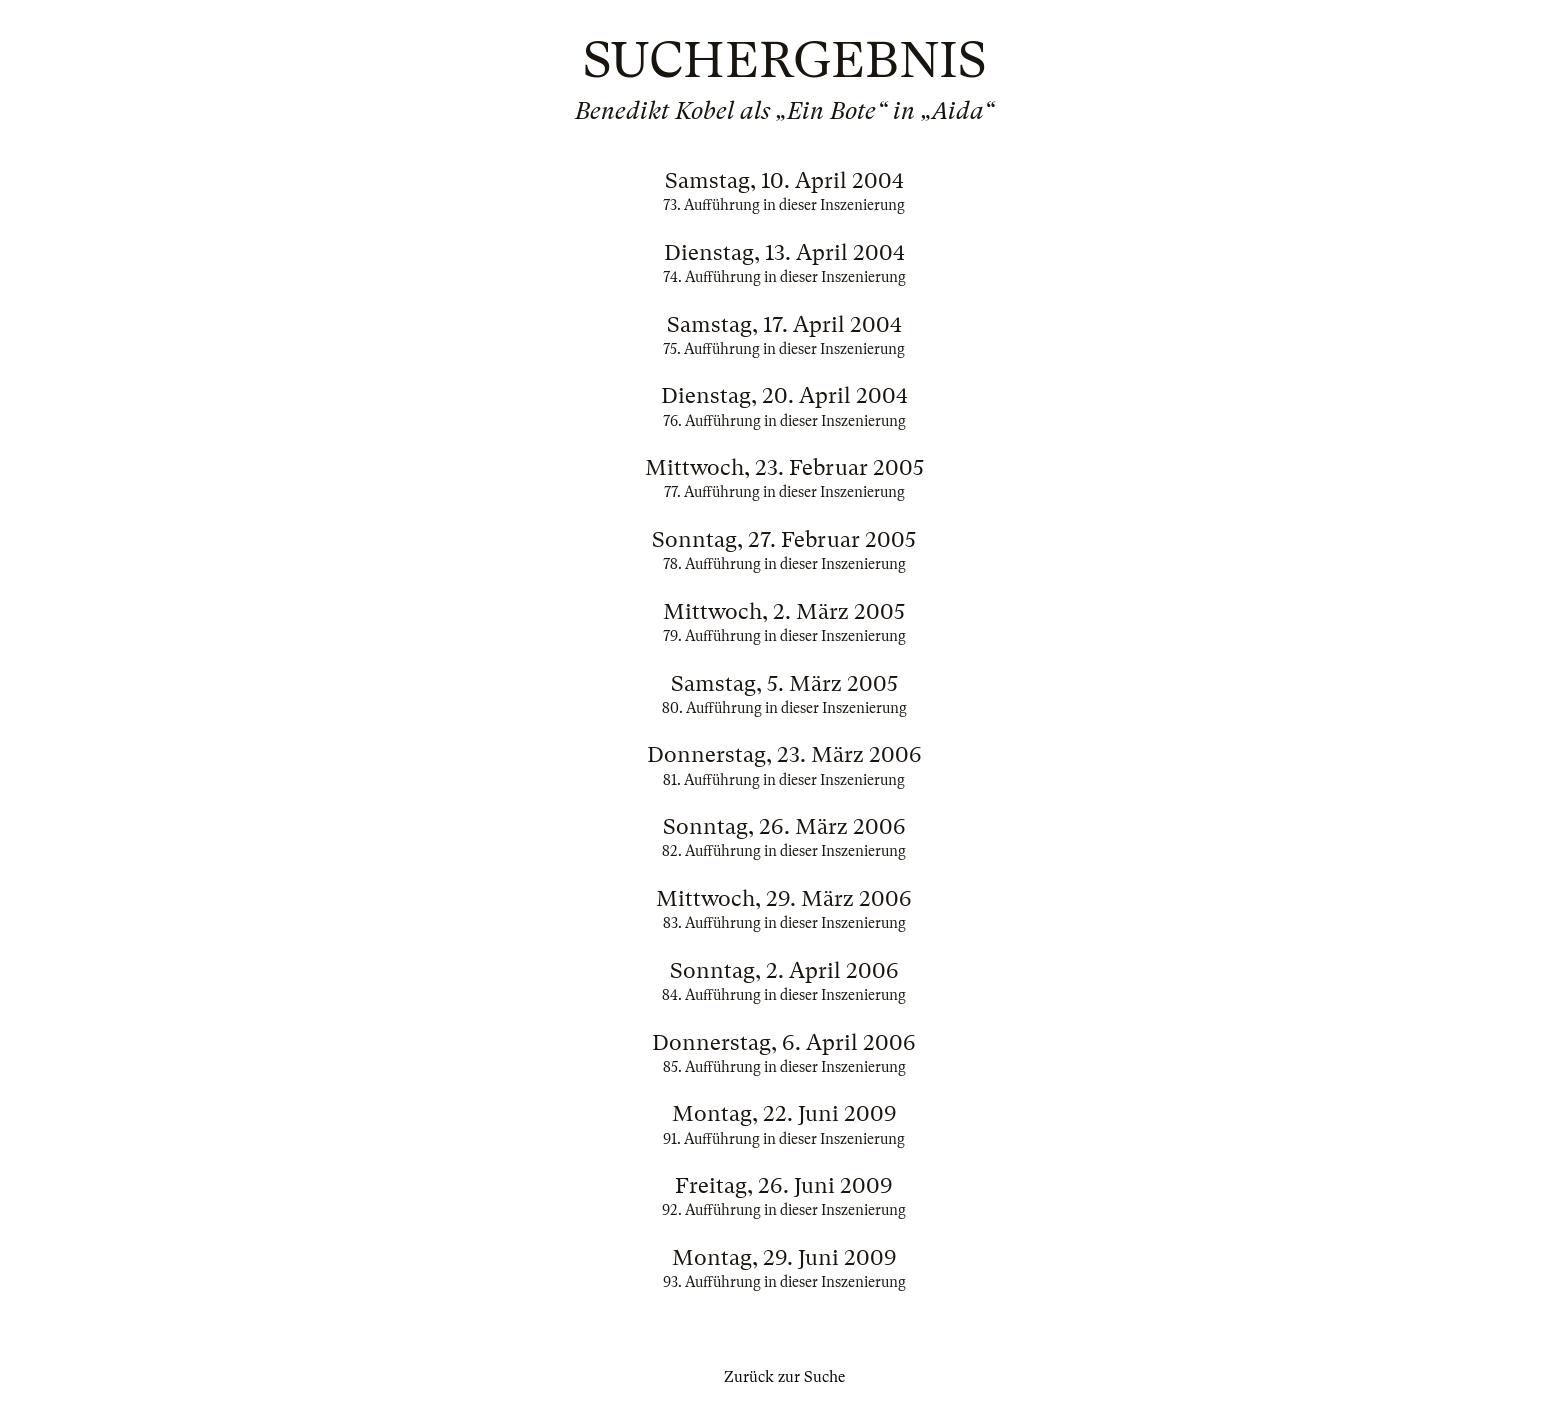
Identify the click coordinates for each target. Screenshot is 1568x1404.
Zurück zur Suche (784, 1377)
